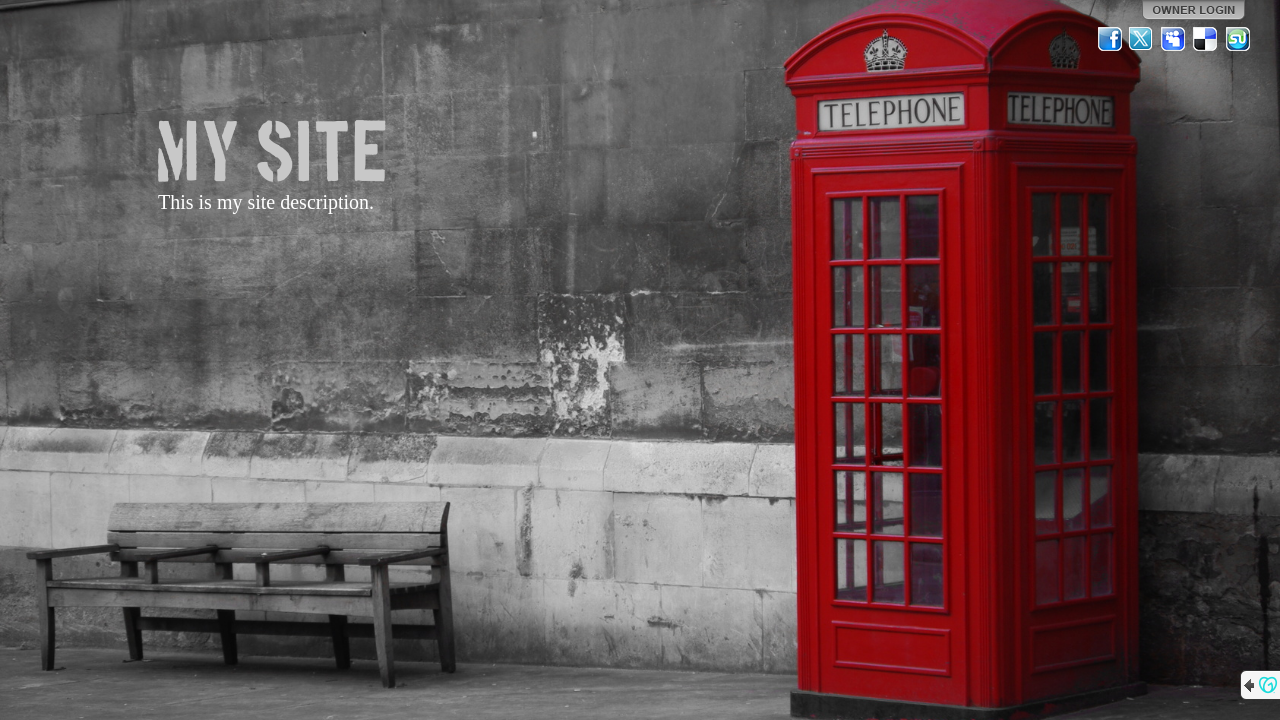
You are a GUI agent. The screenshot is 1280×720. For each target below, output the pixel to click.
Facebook (1110, 39)
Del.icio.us (1206, 39)
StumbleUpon (1238, 39)
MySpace (1174, 39)
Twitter (1142, 39)
